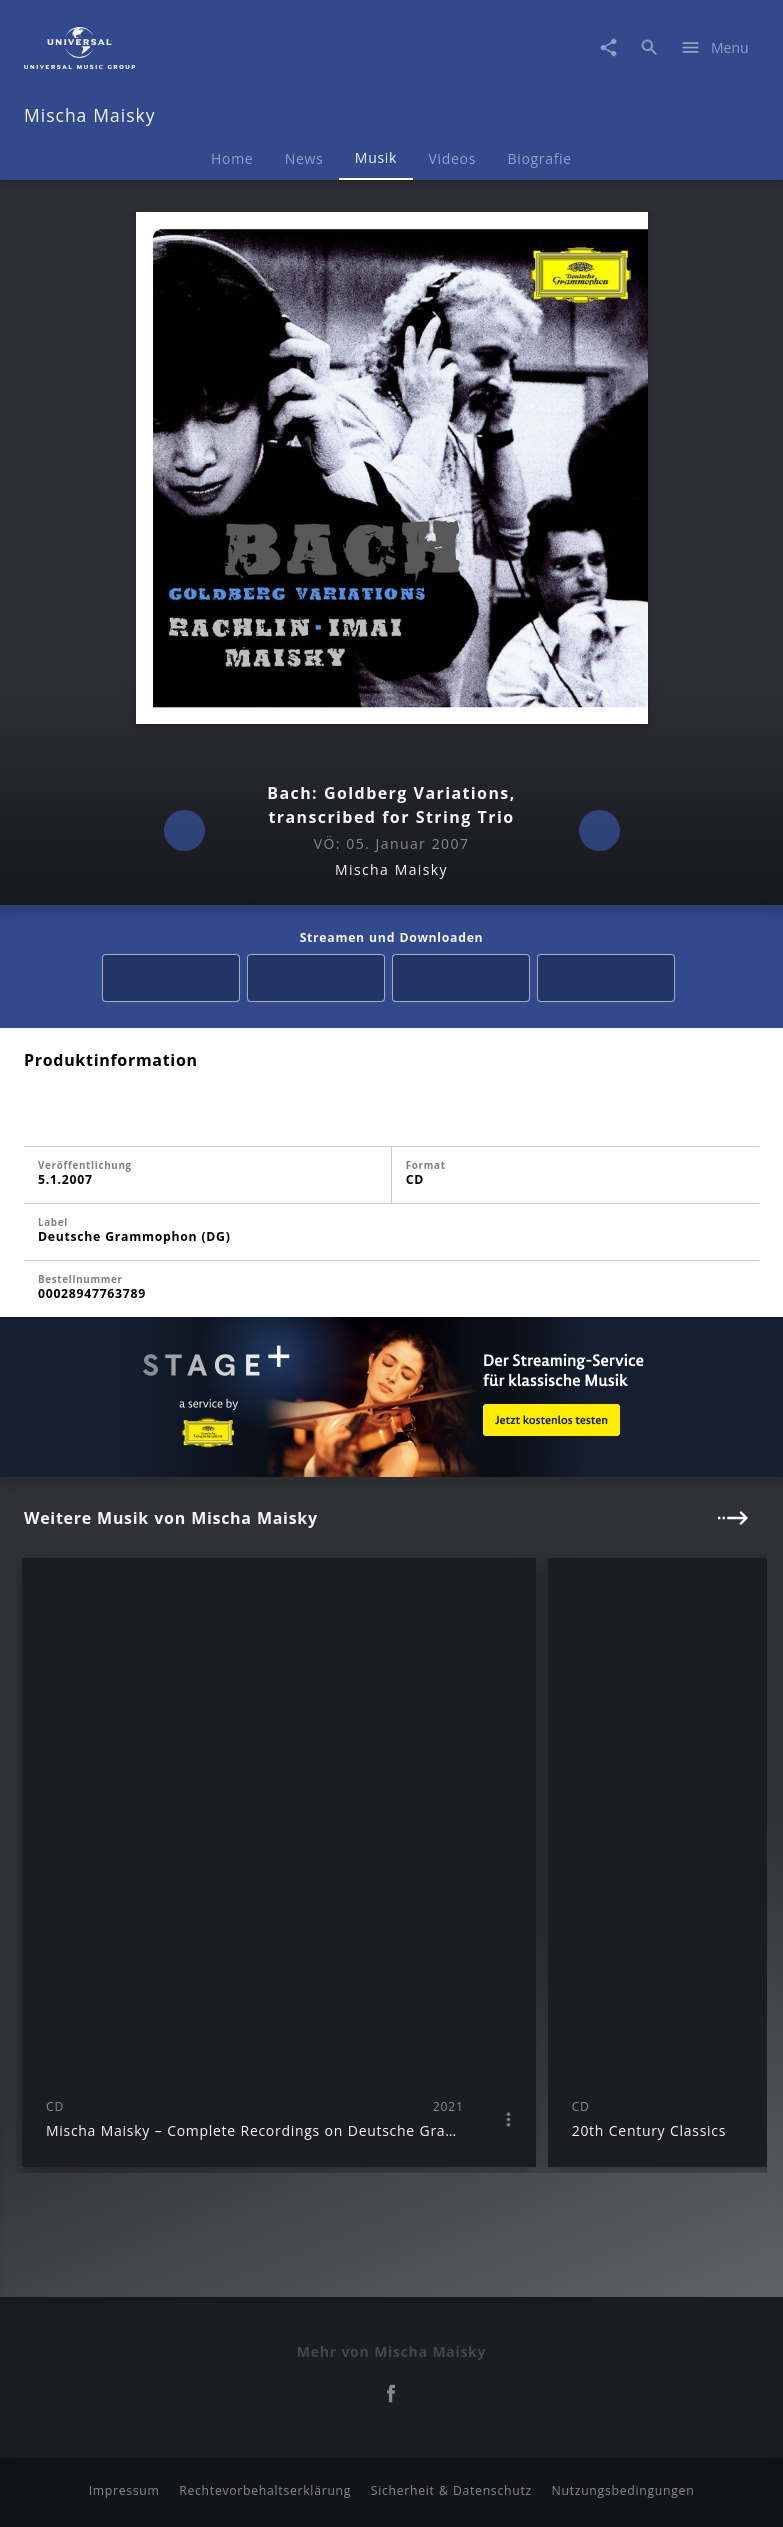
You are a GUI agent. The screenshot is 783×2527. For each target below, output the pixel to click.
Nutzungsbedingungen (623, 2490)
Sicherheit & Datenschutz (451, 2490)
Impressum (124, 2490)
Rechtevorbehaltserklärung (265, 2490)
